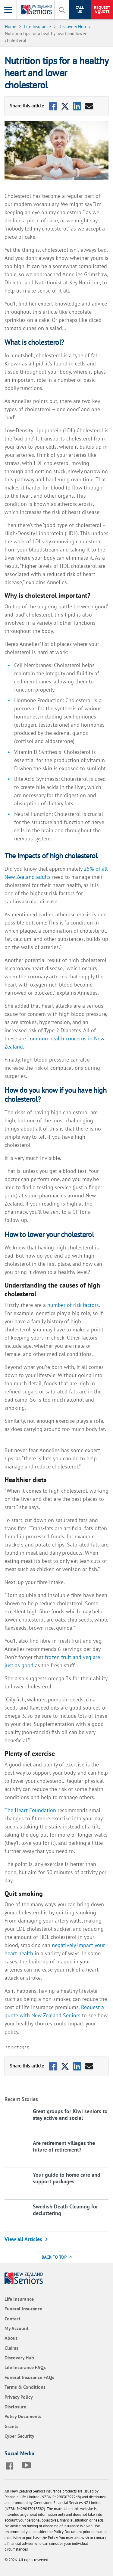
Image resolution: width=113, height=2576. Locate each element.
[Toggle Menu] (8, 9)
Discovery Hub (19, 2358)
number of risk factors (73, 1304)
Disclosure (15, 2407)
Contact (12, 2319)
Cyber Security (19, 2436)
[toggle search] (61, 9)
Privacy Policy (19, 2397)
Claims (11, 2348)
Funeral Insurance (23, 2309)
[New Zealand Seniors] (37, 9)
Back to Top (57, 2257)
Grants (11, 2426)
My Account (17, 2328)
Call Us (80, 9)
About (11, 2338)
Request (102, 9)
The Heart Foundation (30, 1810)
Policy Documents (23, 2416)
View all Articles (23, 2239)
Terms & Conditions (25, 2387)
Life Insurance (19, 2299)
